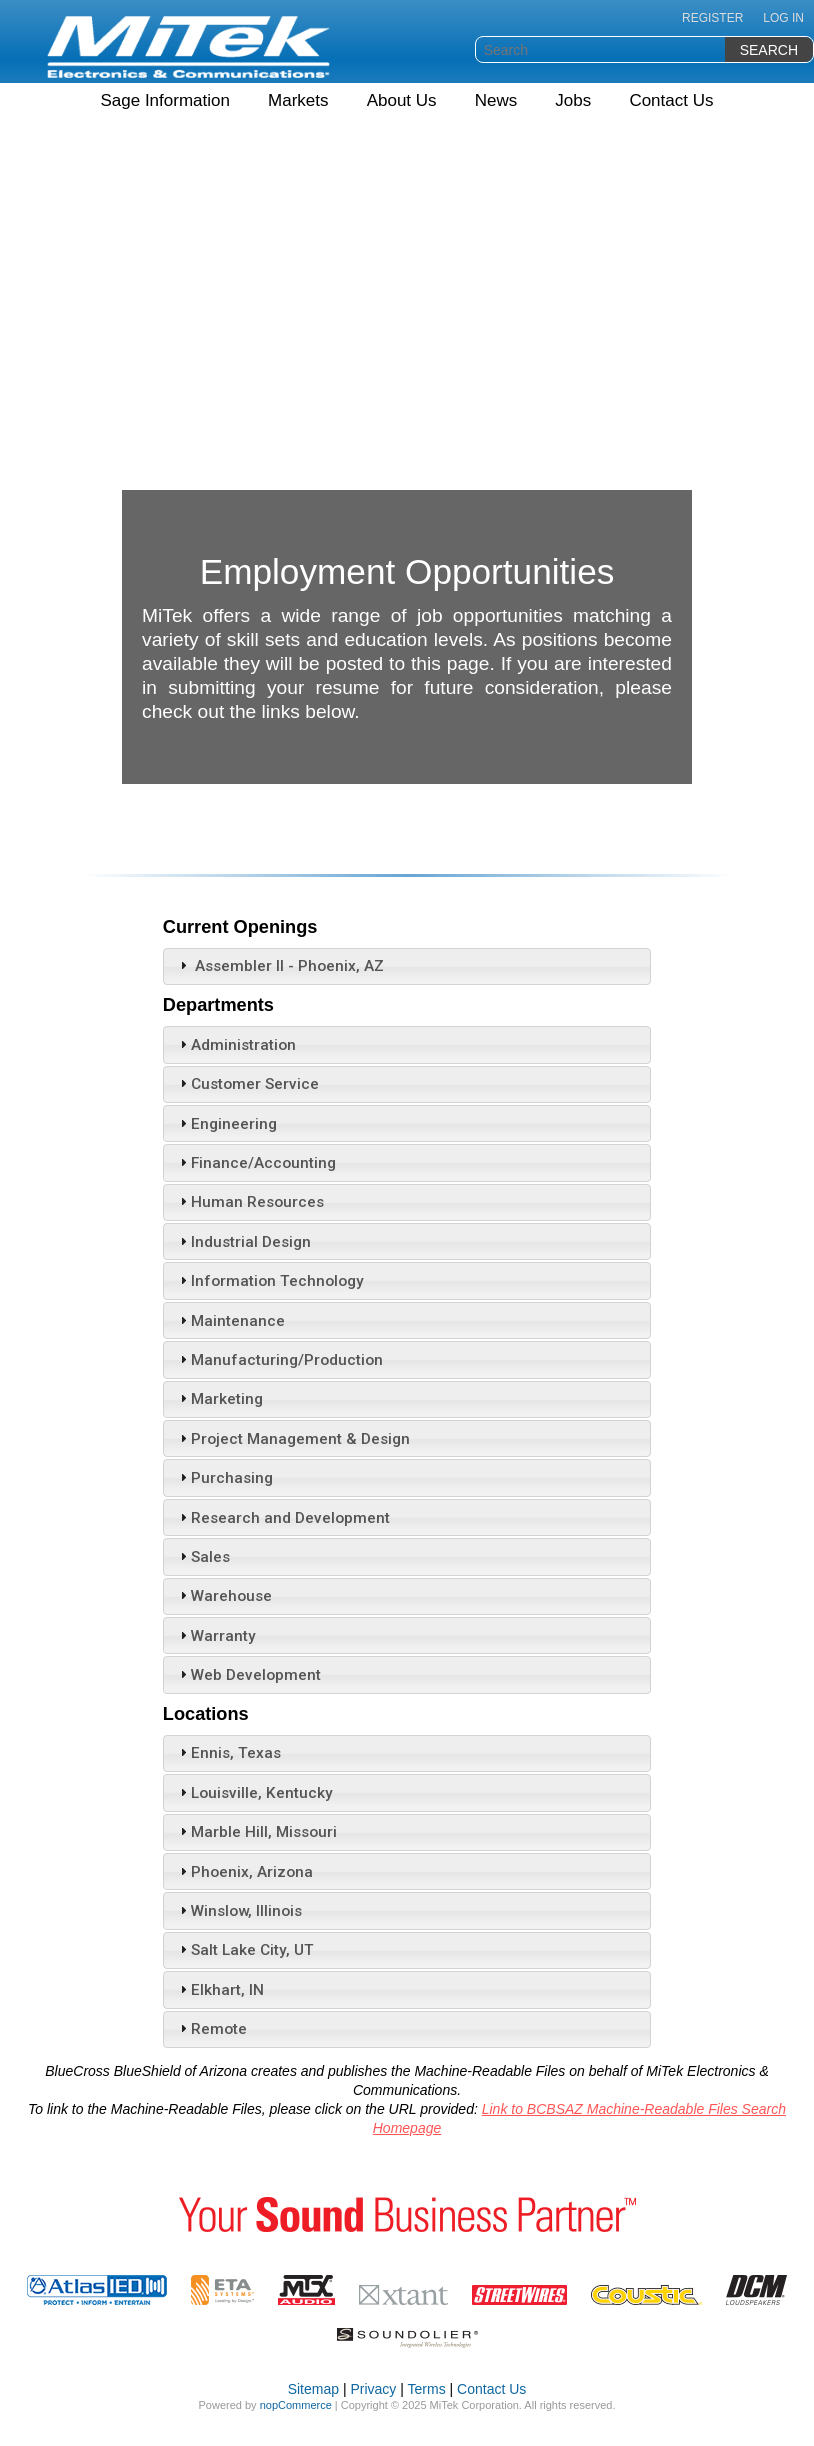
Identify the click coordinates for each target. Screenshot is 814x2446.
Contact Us (671, 100)
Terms (427, 2389)
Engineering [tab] (226, 1124)
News (496, 100)
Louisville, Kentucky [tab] (254, 1793)
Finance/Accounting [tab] (255, 1163)
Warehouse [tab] (223, 1596)
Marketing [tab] (219, 1399)
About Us (402, 100)
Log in (783, 18)
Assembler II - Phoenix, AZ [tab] (279, 966)
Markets (298, 100)
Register (712, 18)
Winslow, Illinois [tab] (238, 1911)
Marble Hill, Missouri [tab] (256, 1832)
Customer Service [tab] (247, 1084)
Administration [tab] (235, 1045)
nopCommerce (296, 2405)
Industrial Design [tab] (243, 1242)
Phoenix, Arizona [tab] (244, 1872)
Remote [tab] (211, 2029)
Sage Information (164, 100)
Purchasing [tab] (224, 1478)
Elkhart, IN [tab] (219, 1990)
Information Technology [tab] (269, 1281)
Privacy (373, 2389)
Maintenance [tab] (230, 1321)
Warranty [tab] (215, 1636)
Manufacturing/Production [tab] (279, 1360)
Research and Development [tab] (282, 1518)
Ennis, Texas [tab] (228, 1753)
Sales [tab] (202, 1557)
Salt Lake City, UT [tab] (244, 1950)
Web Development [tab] (248, 1675)
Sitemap (313, 2389)
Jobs (573, 100)
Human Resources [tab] (249, 1202)
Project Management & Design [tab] (292, 1439)
